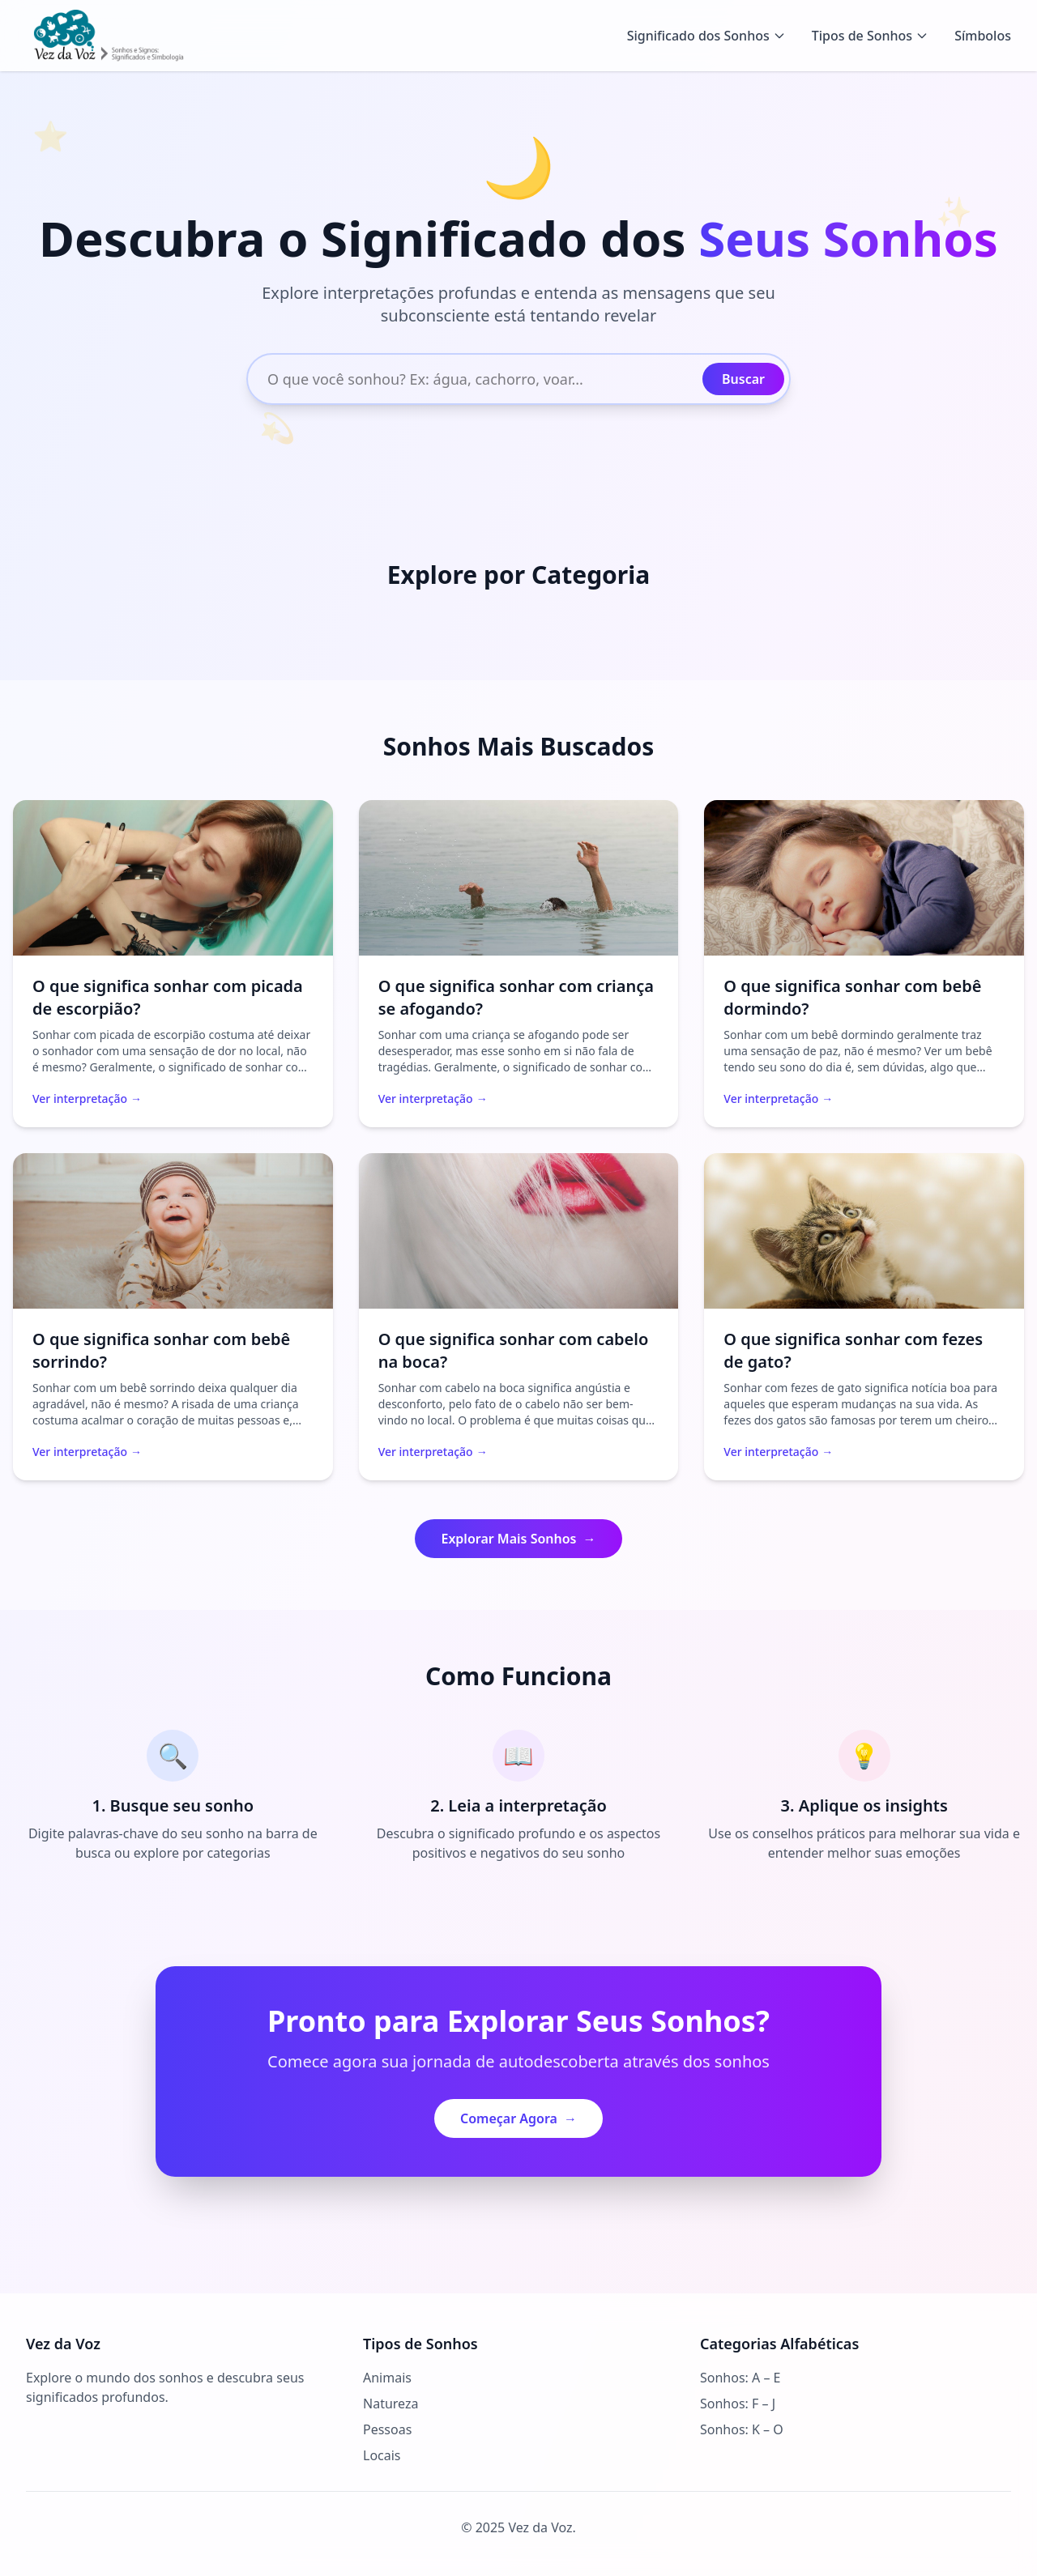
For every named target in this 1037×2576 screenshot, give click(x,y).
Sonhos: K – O (741, 2429)
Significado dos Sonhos (706, 36)
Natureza (390, 2403)
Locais (382, 2455)
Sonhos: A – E (740, 2378)
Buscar (743, 379)
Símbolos (982, 36)
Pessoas (387, 2429)
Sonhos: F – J (737, 2403)
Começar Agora (518, 2118)
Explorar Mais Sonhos (518, 1538)
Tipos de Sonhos (870, 36)
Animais (387, 2378)
